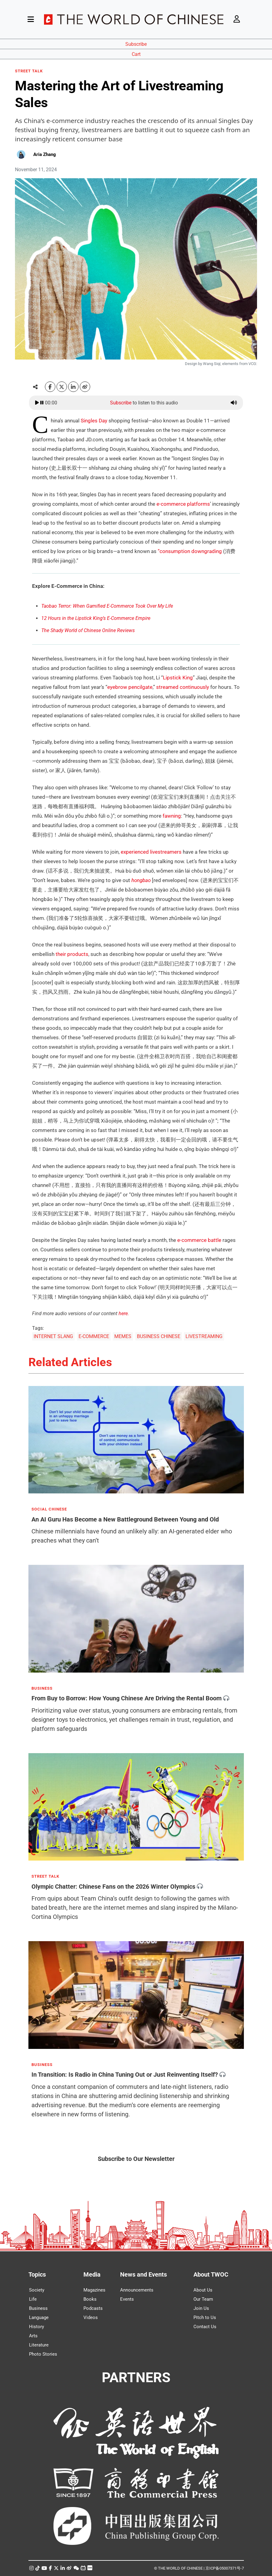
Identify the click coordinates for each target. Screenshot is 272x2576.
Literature (39, 2345)
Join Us (201, 2308)
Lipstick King (178, 678)
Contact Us (204, 2326)
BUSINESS (42, 1688)
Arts (33, 2336)
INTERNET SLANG (53, 1336)
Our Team (203, 2299)
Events (127, 2299)
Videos (90, 2317)
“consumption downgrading (190, 551)
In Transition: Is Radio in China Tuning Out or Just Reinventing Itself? (124, 2074)
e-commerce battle (199, 1240)
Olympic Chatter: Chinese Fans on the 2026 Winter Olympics (113, 1886)
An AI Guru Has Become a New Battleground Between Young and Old (125, 1519)
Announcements (136, 2290)
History (36, 2326)
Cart (136, 54)
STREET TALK (29, 71)
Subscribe (136, 44)
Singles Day (94, 421)
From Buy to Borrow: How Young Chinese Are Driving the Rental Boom (126, 1698)
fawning (172, 816)
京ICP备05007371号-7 (224, 2568)
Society (36, 2290)
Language (39, 2317)
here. (124, 1313)
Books (90, 2299)
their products (72, 954)
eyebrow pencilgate (130, 687)
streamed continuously (182, 687)
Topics (37, 2274)
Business (38, 2308)
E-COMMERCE (94, 1336)
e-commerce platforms (182, 504)
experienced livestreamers (151, 852)
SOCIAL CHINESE (49, 1509)
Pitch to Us (204, 2317)
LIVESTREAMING (204, 1336)
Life (33, 2299)
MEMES (122, 1336)
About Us (202, 2290)
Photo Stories (43, 2354)
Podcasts (93, 2308)
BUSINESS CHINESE (158, 1336)
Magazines (94, 2290)
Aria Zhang (44, 154)
